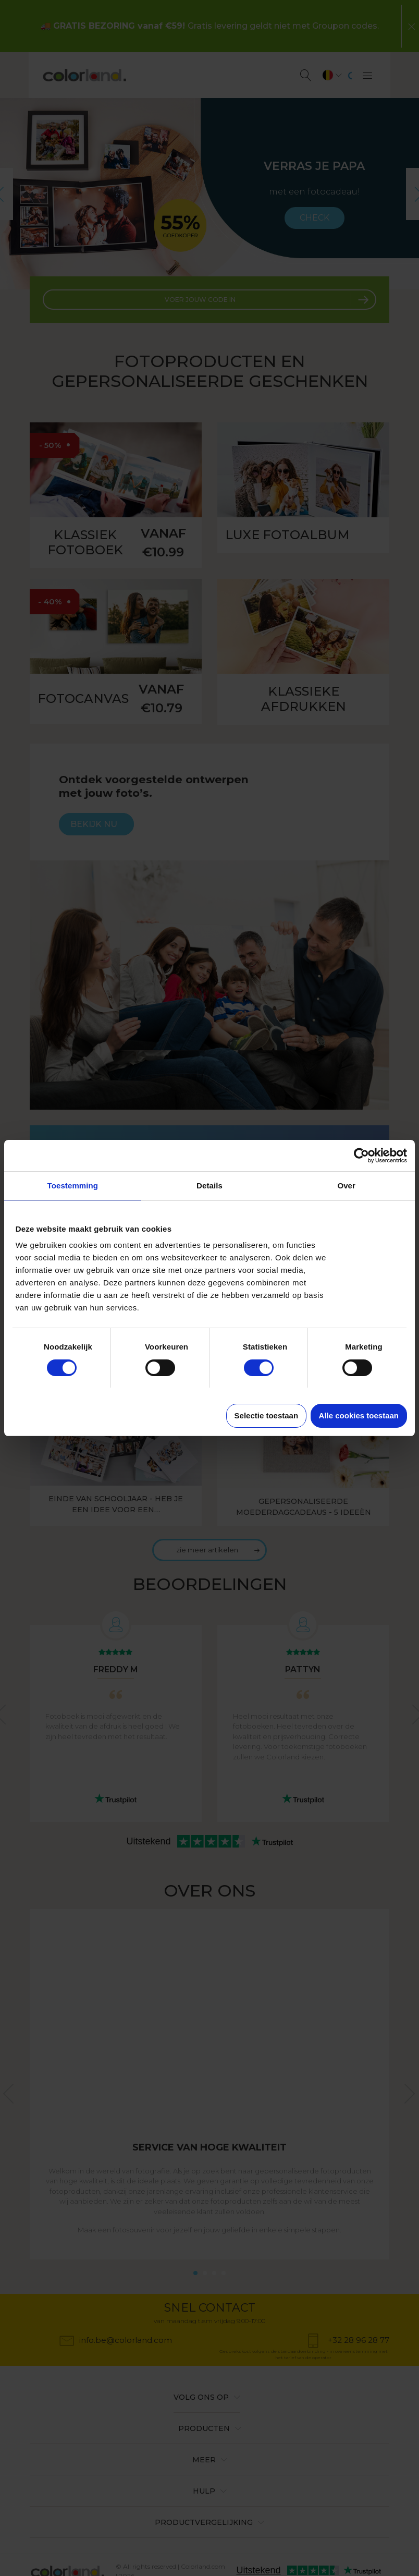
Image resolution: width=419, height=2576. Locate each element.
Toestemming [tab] (72, 1185)
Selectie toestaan (267, 1415)
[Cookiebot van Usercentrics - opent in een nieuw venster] (361, 1155)
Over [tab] (346, 1185)
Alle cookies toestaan (359, 1415)
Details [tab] (209, 1185)
